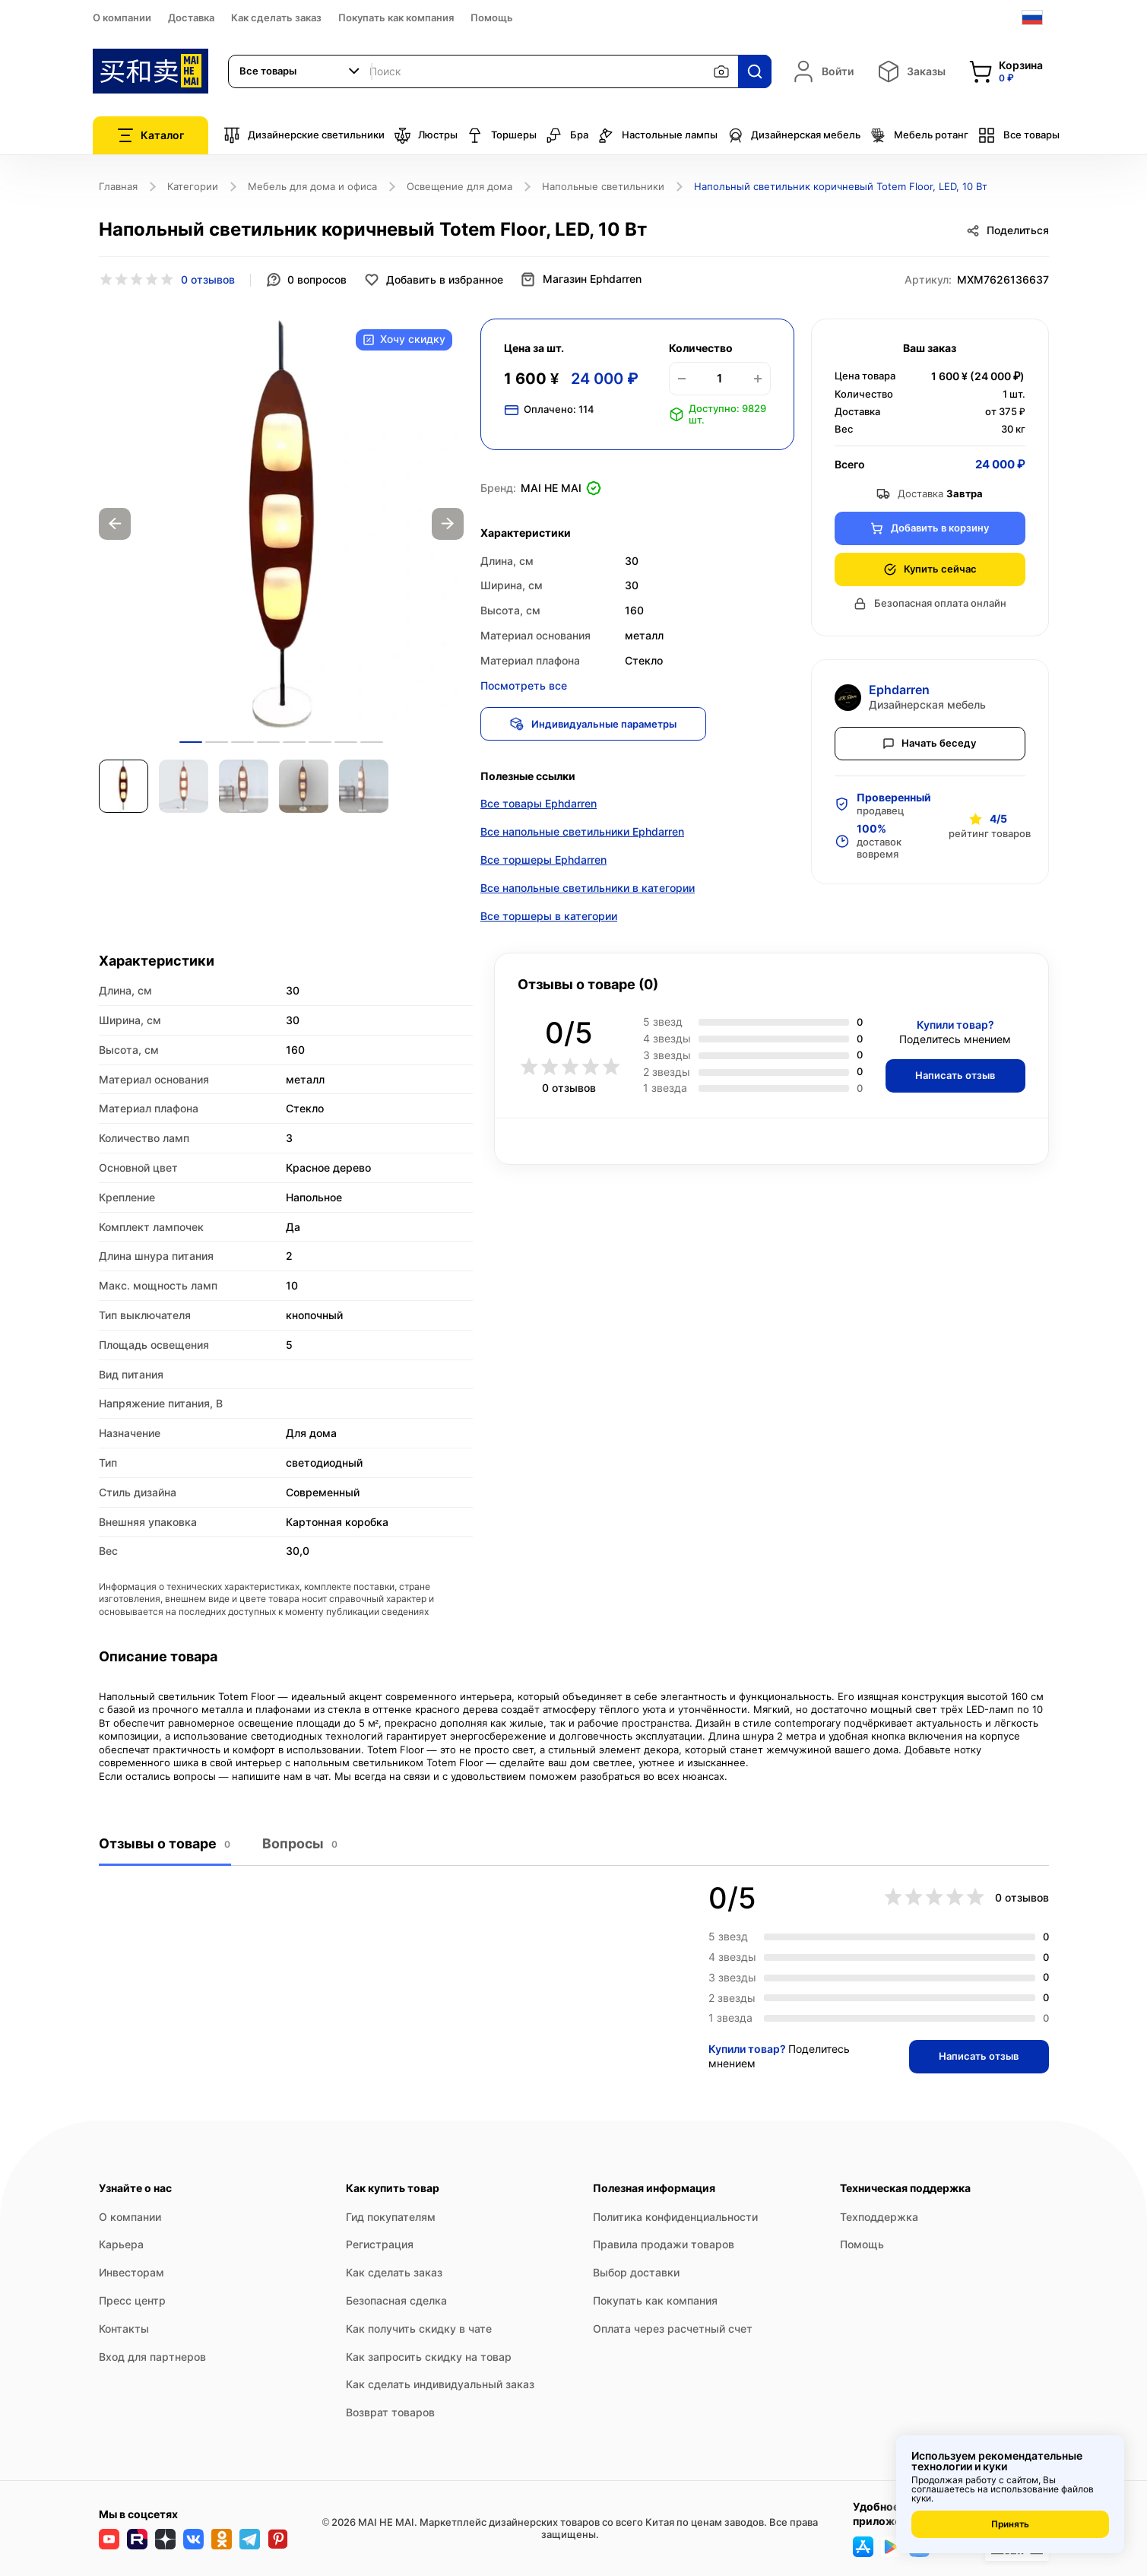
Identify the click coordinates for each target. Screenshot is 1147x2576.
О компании (122, 17)
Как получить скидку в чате (419, 2328)
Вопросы (299, 1845)
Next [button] (448, 524)
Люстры (426, 135)
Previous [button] (115, 524)
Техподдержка (879, 2216)
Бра (567, 135)
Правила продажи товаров (663, 2244)
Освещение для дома (459, 186)
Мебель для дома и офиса (312, 186)
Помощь (492, 17)
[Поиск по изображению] (721, 71)
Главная (118, 186)
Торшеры (502, 135)
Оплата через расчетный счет (673, 2328)
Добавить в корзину (929, 528)
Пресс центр (132, 2300)
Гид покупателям (391, 2216)
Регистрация (379, 2244)
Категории (192, 186)
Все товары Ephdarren (538, 804)
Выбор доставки (636, 2272)
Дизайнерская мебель (793, 135)
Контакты (124, 2328)
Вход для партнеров (152, 2356)
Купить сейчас (930, 569)
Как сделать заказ (276, 17)
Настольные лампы (657, 135)
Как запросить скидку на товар (429, 2356)
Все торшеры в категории (548, 916)
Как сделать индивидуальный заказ (440, 2384)
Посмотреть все (523, 685)
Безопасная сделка (396, 2300)
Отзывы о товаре (164, 1845)
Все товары (1018, 135)
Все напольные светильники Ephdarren (582, 832)
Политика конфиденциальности (675, 2216)
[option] (281, 524)
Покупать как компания (396, 17)
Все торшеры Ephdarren (543, 861)
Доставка (191, 17)
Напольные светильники (603, 186)
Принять (1010, 2524)
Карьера (121, 2244)
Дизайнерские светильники (304, 135)
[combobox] (300, 71)
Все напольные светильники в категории (587, 889)
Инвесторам (131, 2272)
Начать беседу (929, 743)
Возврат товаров (390, 2412)
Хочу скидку (404, 340)
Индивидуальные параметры (595, 724)
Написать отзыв (954, 1077)
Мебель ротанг (919, 135)
